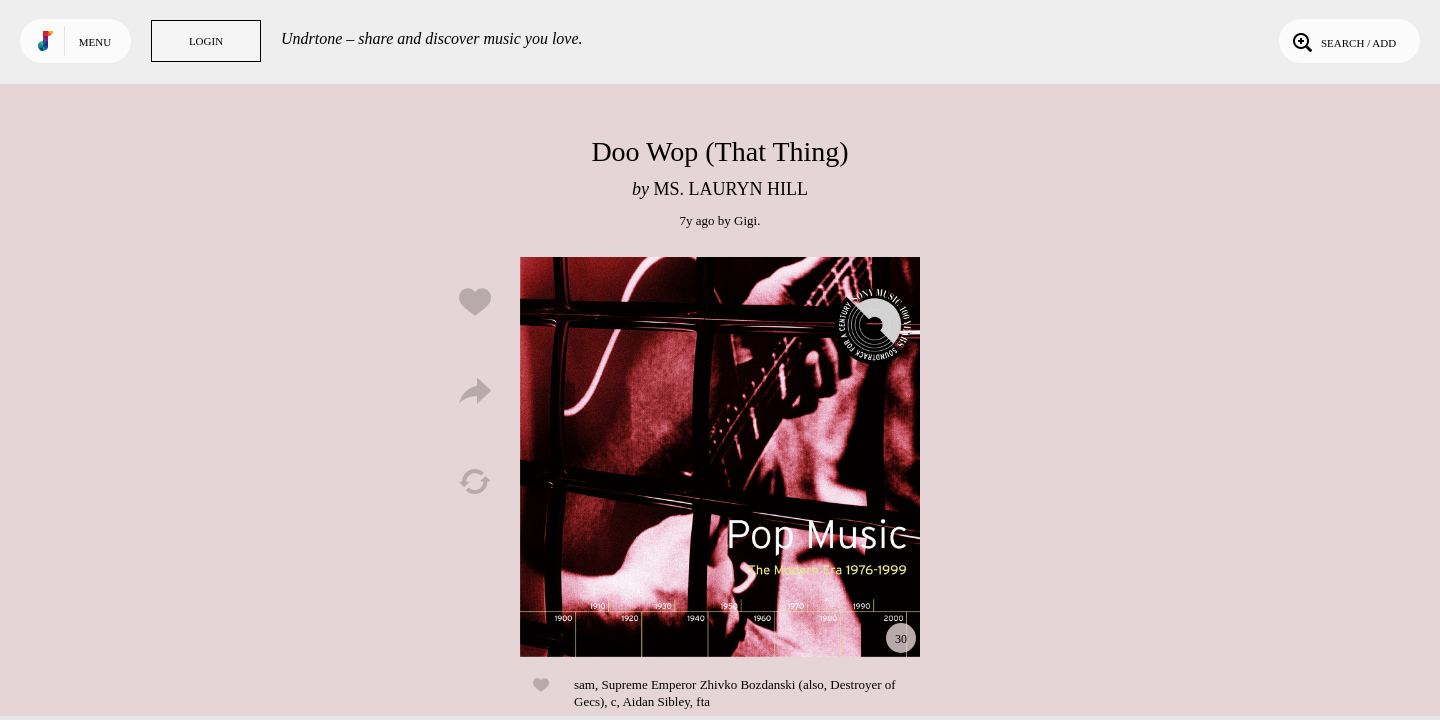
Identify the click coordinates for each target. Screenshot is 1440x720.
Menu (95, 42)
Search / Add (1342, 41)
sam (584, 684)
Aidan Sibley (655, 701)
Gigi (745, 220)
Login (206, 41)
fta (703, 701)
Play (720, 457)
